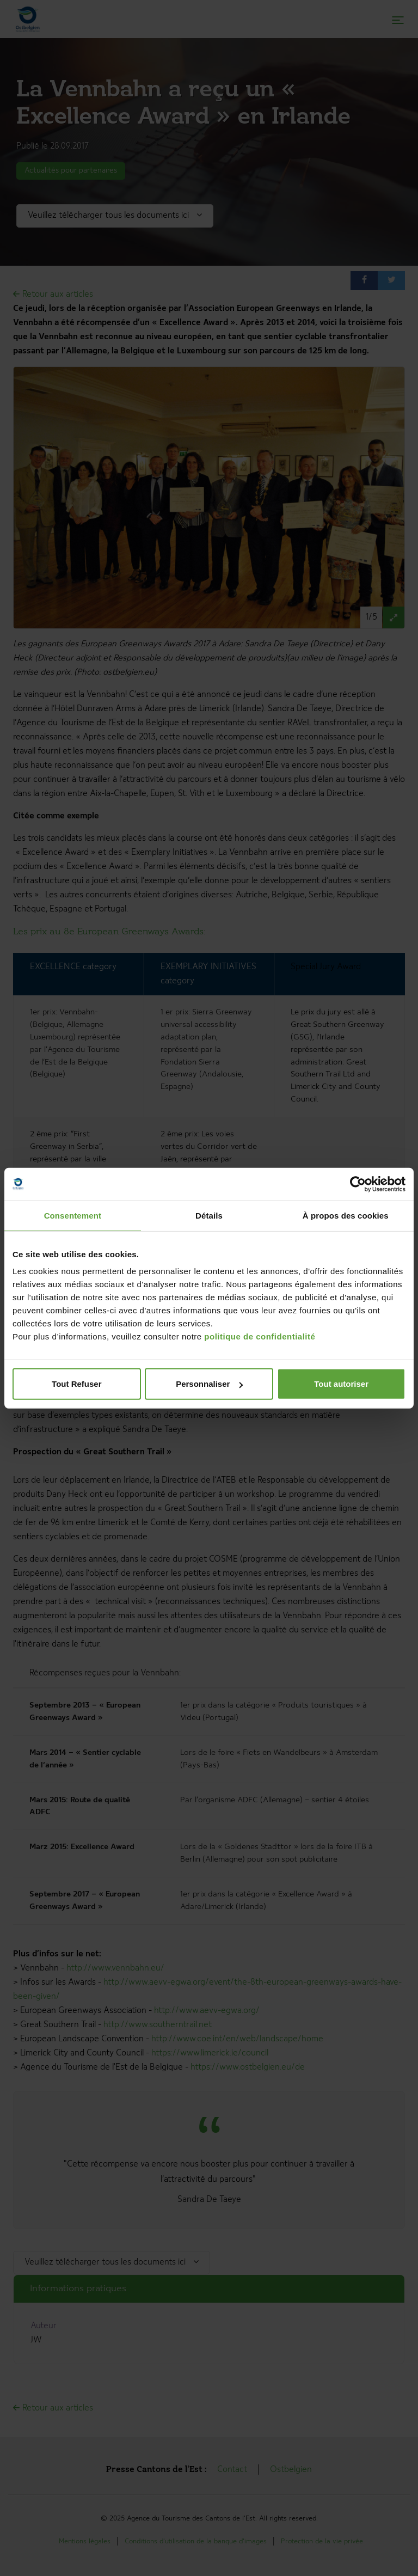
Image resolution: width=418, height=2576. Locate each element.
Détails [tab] (209, 1215)
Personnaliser (209, 1383)
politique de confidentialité (259, 1336)
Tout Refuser (76, 1383)
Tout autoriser (341, 1383)
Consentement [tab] (72, 1215)
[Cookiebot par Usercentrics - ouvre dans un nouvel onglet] (357, 1184)
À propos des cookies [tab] (346, 1215)
